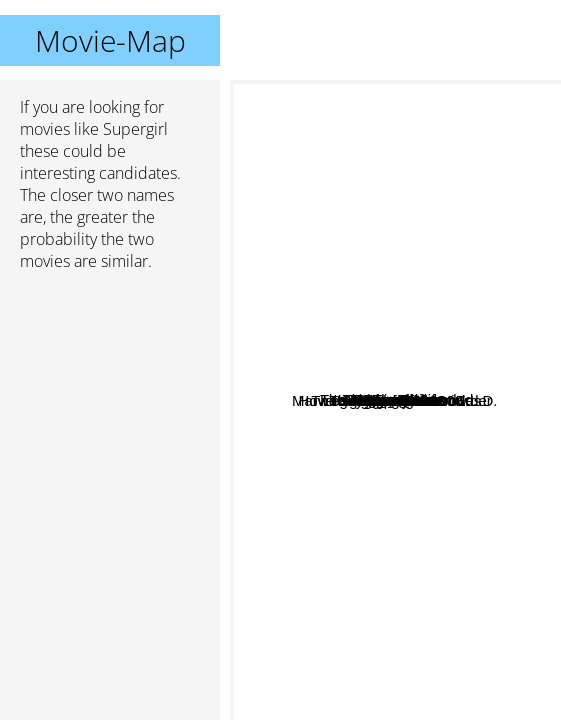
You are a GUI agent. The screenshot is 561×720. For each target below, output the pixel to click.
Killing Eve (333, 275)
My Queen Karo (380, 665)
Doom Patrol (388, 190)
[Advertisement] (110, 393)
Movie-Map (110, 40)
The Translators (340, 214)
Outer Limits (413, 258)
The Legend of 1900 (449, 513)
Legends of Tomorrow (337, 614)
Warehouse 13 (471, 414)
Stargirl (386, 413)
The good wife (412, 569)
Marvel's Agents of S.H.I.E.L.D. (387, 428)
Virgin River (456, 212)
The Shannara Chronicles (446, 476)
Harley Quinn (366, 387)
